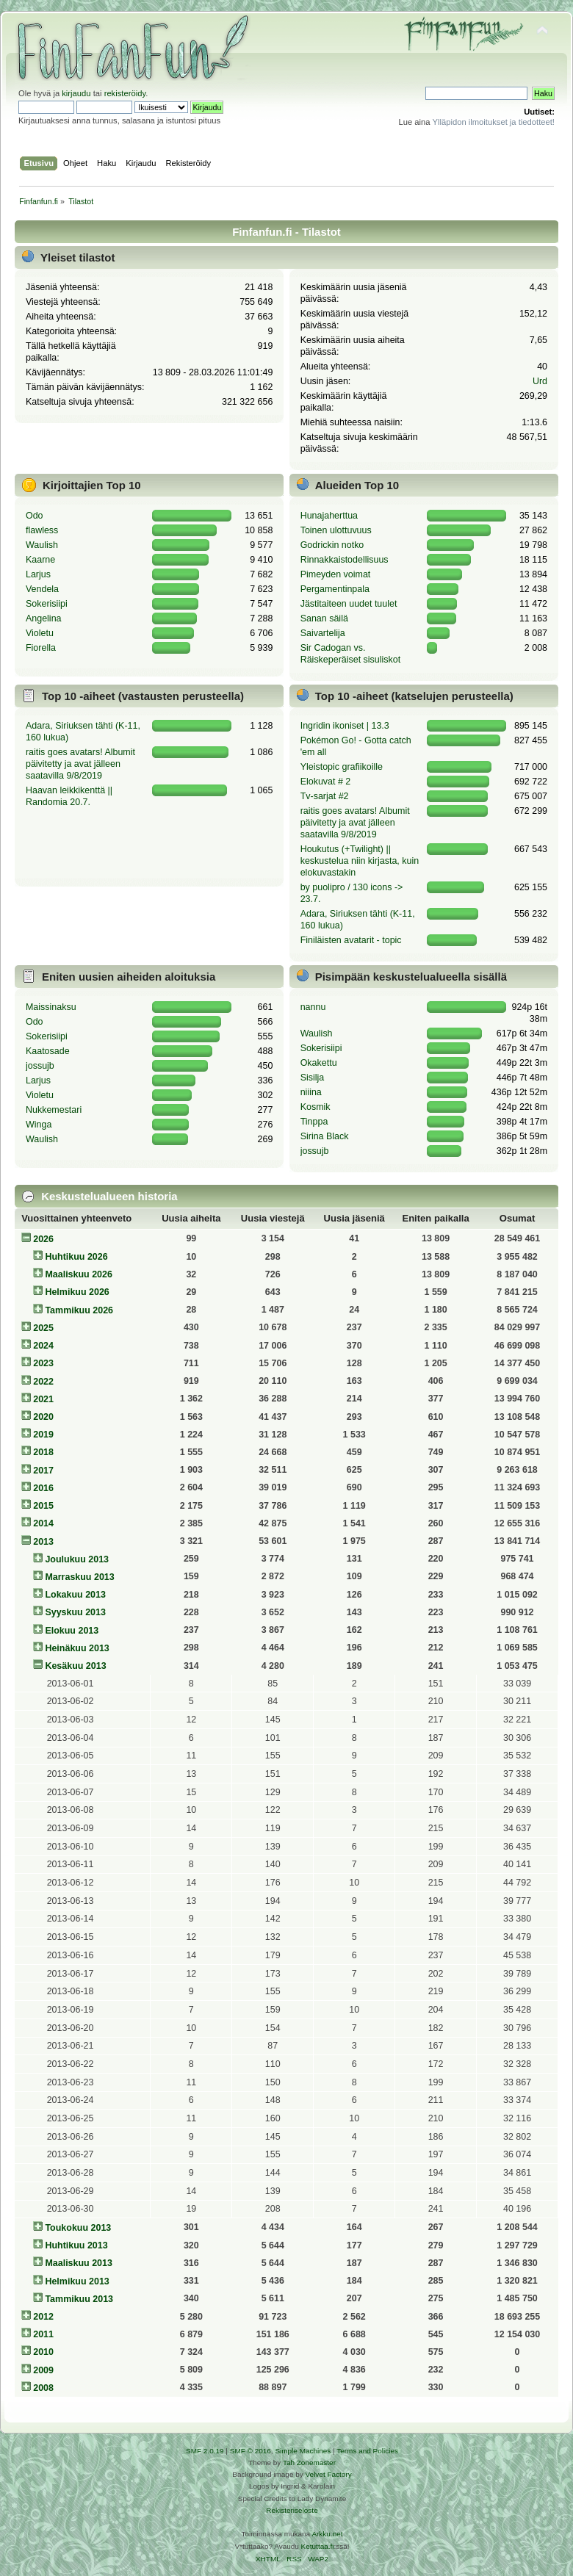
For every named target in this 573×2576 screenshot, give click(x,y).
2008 (43, 2388)
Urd (540, 381)
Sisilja (312, 1077)
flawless (42, 530)
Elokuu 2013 (71, 1631)
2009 (43, 2370)
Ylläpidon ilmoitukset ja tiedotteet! (493, 122)
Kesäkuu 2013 (75, 1666)
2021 (43, 1399)
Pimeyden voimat (335, 574)
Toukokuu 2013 (78, 2228)
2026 (43, 1239)
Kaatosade (48, 1051)
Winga (38, 1124)
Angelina (44, 618)
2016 (43, 1488)
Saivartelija (322, 633)
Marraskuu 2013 (79, 1577)
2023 (43, 1363)
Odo (34, 515)
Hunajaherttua (329, 515)
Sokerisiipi (47, 604)
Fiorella (41, 648)
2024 (43, 1346)
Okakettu (318, 1063)
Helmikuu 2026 (77, 1292)
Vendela (42, 589)
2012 (43, 2317)
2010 (43, 2352)
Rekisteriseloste (291, 2510)
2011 (43, 2334)
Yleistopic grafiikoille (341, 767)
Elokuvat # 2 (325, 781)
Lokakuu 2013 (75, 1595)
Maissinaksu (51, 1007)
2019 (43, 1434)
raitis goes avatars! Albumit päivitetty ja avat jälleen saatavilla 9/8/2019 (80, 764)
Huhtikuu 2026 (76, 1257)
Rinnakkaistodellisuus (344, 560)
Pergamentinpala (335, 589)
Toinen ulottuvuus (336, 530)
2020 (43, 1417)
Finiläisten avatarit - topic (351, 940)
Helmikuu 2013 (77, 2281)
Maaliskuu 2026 (78, 1274)
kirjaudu (76, 93)
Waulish (42, 545)
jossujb (40, 1066)
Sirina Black (324, 1136)
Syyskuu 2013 (75, 1612)
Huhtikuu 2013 (76, 2245)
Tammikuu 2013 (79, 2299)
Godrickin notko (332, 545)
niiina (311, 1092)
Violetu (40, 633)
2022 (43, 1382)
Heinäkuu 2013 (77, 1648)
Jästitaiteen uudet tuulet (348, 604)
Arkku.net (326, 2534)
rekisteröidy (125, 93)
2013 (43, 1542)
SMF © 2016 (250, 2451)
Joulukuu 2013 (77, 1559)
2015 (43, 1506)
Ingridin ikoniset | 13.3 (344, 726)
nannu (313, 1007)
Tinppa (314, 1121)
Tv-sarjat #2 (324, 796)
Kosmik (315, 1107)
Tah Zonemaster (309, 2462)
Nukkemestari (54, 1110)
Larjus (38, 574)
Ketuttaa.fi (317, 2546)
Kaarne (40, 560)
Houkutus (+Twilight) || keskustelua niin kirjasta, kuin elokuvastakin (359, 861)
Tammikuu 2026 (79, 1310)
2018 (43, 1452)
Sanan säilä (324, 618)
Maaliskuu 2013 (78, 2263)
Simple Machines (303, 2451)
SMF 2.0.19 (205, 2451)
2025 (43, 1328)
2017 (43, 1470)
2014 (43, 1523)
